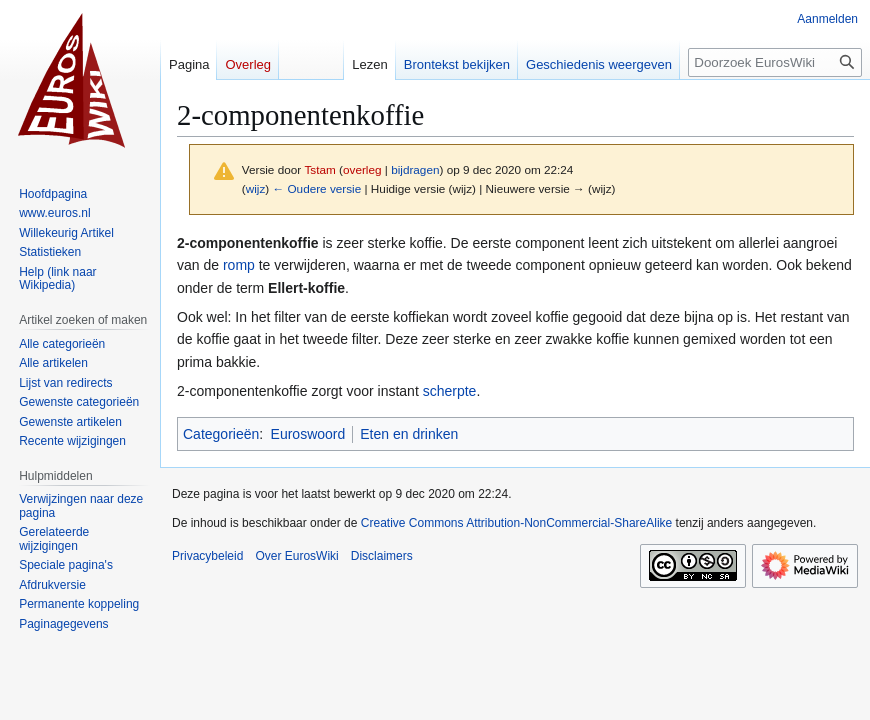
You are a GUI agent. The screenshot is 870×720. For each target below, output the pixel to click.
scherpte (450, 391)
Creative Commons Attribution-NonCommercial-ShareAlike (516, 523)
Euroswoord (308, 434)
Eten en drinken (409, 434)
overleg (362, 169)
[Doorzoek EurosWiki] (775, 62)
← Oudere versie (316, 188)
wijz (256, 188)
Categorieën (221, 434)
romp (239, 265)
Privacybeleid (207, 556)
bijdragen (415, 169)
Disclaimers (382, 556)
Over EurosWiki (296, 556)
